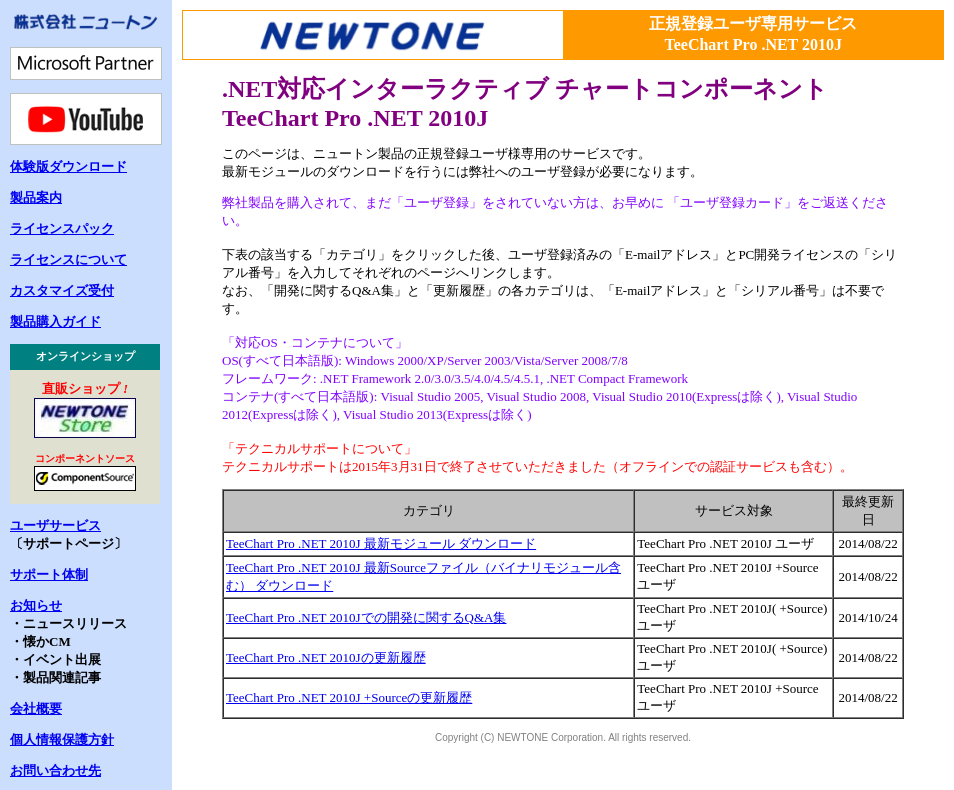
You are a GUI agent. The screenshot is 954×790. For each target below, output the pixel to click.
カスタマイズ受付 (62, 290)
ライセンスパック (62, 228)
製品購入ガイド (55, 321)
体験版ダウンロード (68, 166)
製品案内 (36, 197)
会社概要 (36, 708)
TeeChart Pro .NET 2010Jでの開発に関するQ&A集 (366, 617)
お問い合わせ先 (55, 770)
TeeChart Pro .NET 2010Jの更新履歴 (326, 657)
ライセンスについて (68, 259)
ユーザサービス (55, 525)
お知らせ (36, 605)
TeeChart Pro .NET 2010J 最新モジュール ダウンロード (381, 543)
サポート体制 (49, 574)
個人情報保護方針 (62, 739)
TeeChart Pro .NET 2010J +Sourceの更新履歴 (349, 697)
